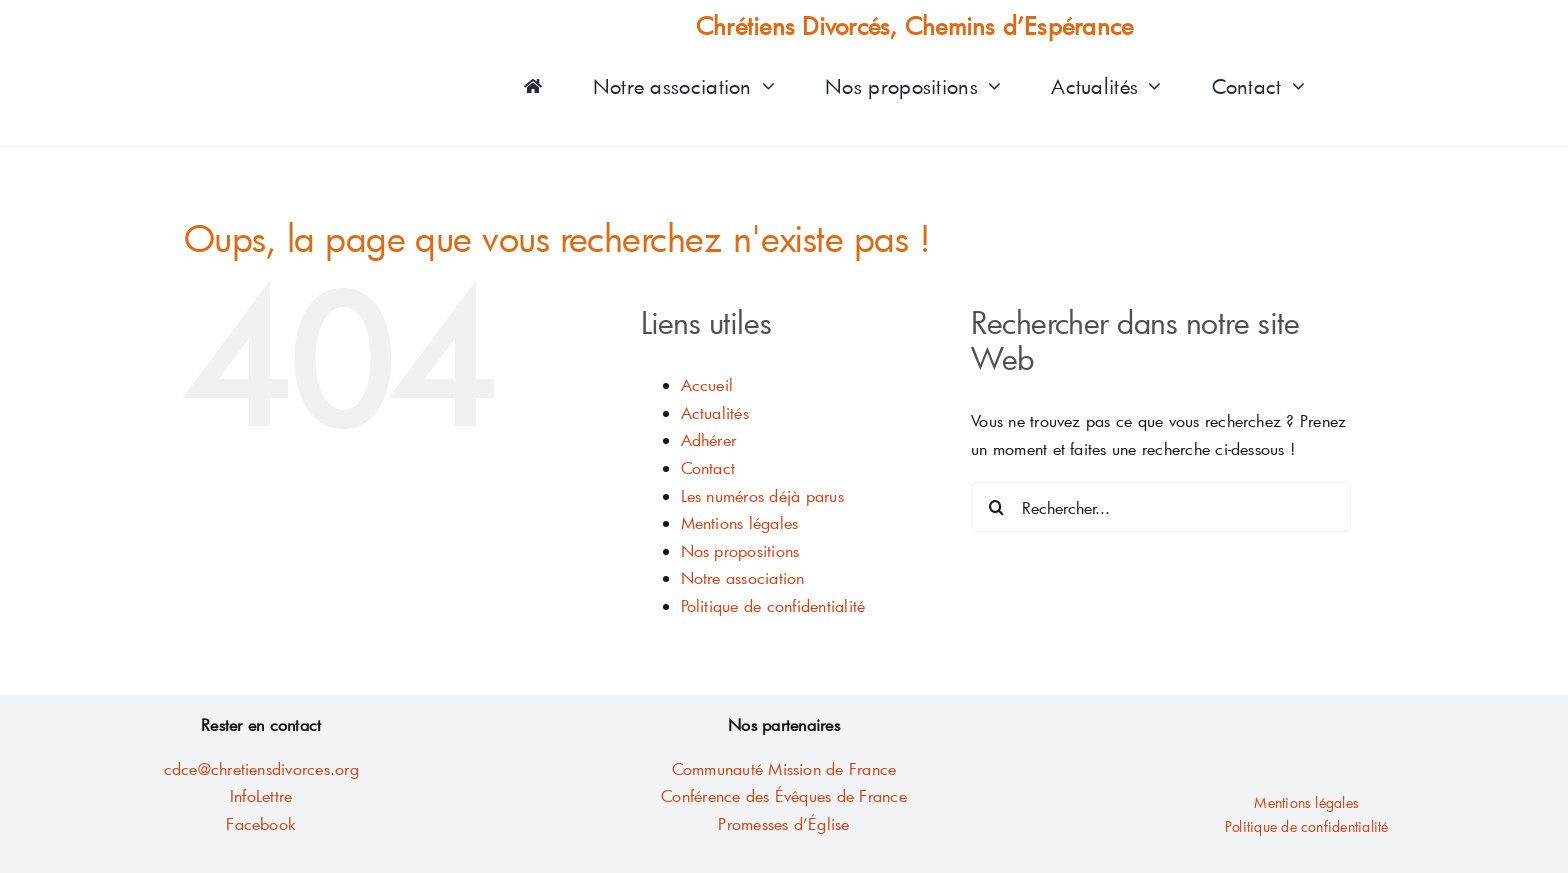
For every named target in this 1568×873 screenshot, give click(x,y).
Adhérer (709, 439)
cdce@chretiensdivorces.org (261, 768)
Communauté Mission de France (784, 768)
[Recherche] (996, 507)
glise (833, 823)
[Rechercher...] (1161, 507)
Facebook (261, 823)
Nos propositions (740, 550)
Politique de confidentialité (773, 605)
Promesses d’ (763, 823)
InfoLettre (261, 795)
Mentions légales (740, 522)
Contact (708, 467)
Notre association (743, 577)
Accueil (707, 384)
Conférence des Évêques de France (784, 795)
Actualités (715, 412)
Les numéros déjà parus (762, 495)
